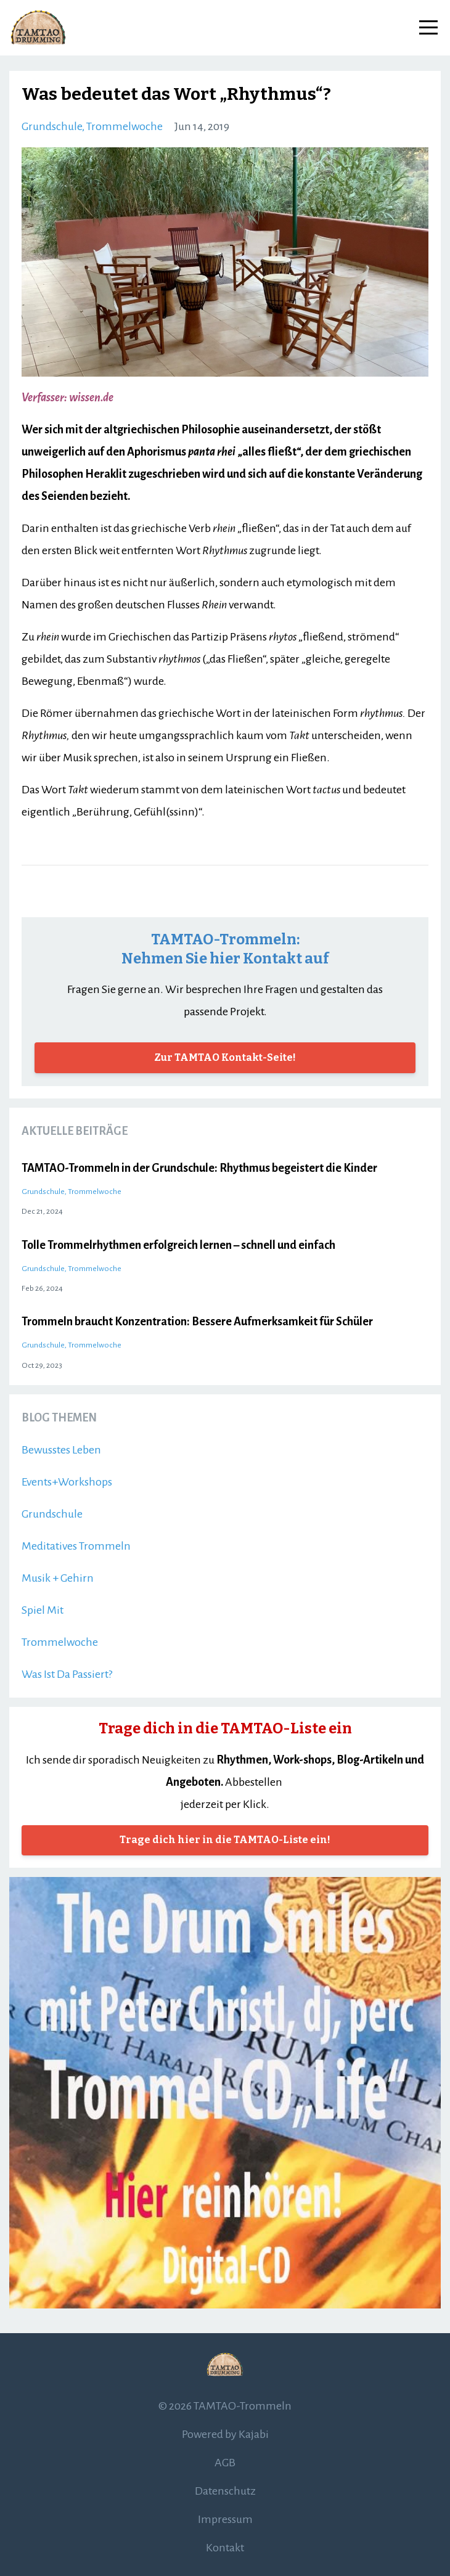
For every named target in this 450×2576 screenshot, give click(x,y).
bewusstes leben (61, 1450)
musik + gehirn (58, 1578)
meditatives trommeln (76, 1546)
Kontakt (225, 2547)
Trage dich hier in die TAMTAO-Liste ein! (225, 1840)
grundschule (52, 126)
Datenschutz (225, 2491)
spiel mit (42, 1610)
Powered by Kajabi (225, 2434)
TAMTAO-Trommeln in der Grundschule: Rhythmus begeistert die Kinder (199, 1168)
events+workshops (67, 1482)
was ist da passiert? (67, 1674)
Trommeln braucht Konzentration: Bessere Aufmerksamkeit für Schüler (197, 1321)
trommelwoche (124, 126)
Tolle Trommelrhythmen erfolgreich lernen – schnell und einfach (178, 1245)
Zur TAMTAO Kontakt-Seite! (225, 1057)
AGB (225, 2462)
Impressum (225, 2519)
